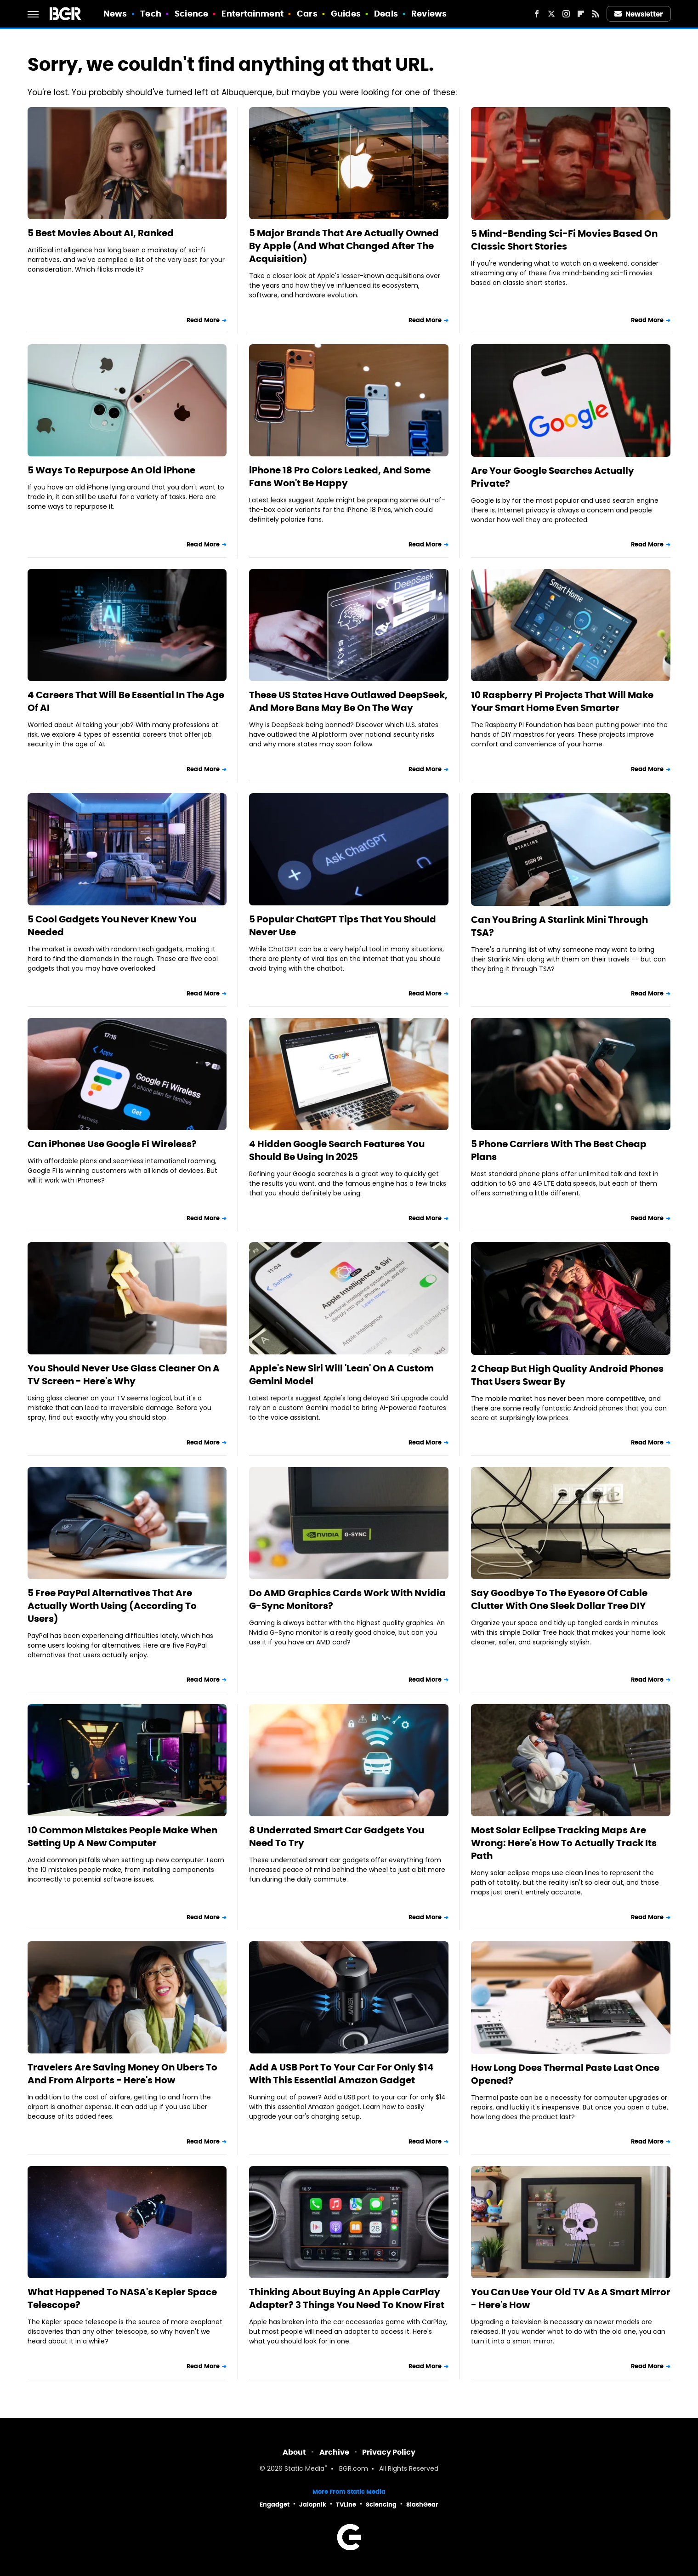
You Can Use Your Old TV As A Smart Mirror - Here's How (570, 2298)
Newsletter (638, 14)
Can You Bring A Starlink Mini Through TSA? (559, 926)
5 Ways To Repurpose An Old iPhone (111, 470)
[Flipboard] (581, 13)
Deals (386, 13)
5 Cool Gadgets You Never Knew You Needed (112, 925)
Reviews (429, 13)
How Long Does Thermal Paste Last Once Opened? (565, 2074)
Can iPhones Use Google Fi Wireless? (112, 1144)
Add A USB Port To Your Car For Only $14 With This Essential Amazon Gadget (341, 2073)
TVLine (346, 2504)
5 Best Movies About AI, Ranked (101, 233)
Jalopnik (312, 2504)
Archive (334, 2452)
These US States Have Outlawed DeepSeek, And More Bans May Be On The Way (348, 701)
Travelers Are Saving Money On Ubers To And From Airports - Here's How (122, 2073)
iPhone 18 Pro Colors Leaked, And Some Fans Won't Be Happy (340, 476)
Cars (307, 13)
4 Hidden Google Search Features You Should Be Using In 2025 (337, 1150)
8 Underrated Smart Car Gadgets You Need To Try (336, 1836)
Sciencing (381, 2504)
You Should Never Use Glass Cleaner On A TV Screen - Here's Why (124, 1374)
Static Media (304, 2469)
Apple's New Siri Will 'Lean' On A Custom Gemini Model (341, 1374)
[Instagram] (566, 13)
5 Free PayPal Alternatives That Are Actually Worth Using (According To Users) (112, 1606)
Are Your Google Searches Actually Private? (552, 477)
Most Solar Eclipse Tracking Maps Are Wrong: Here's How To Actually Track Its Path (564, 1843)
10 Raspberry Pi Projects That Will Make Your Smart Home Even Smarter (562, 701)
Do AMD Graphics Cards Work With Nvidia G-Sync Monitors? (347, 1599)
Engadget (274, 2504)
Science (191, 13)
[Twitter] (551, 13)
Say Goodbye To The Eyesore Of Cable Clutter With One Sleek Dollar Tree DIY (559, 1599)
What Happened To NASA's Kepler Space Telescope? (122, 2298)
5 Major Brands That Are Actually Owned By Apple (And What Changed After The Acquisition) (344, 246)
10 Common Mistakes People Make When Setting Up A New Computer (122, 1836)
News (115, 13)
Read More (203, 320)
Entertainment (252, 13)
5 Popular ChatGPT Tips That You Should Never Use (342, 925)
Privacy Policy (388, 2452)
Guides (346, 13)
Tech (150, 13)
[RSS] (595, 13)
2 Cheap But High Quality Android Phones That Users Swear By (567, 1375)
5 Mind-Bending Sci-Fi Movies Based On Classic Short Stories (564, 239)
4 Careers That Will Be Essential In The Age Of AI (126, 701)
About (294, 2452)
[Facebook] (536, 13)
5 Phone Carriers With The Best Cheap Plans (559, 1150)
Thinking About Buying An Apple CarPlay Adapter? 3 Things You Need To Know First (346, 2298)
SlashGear (422, 2504)
